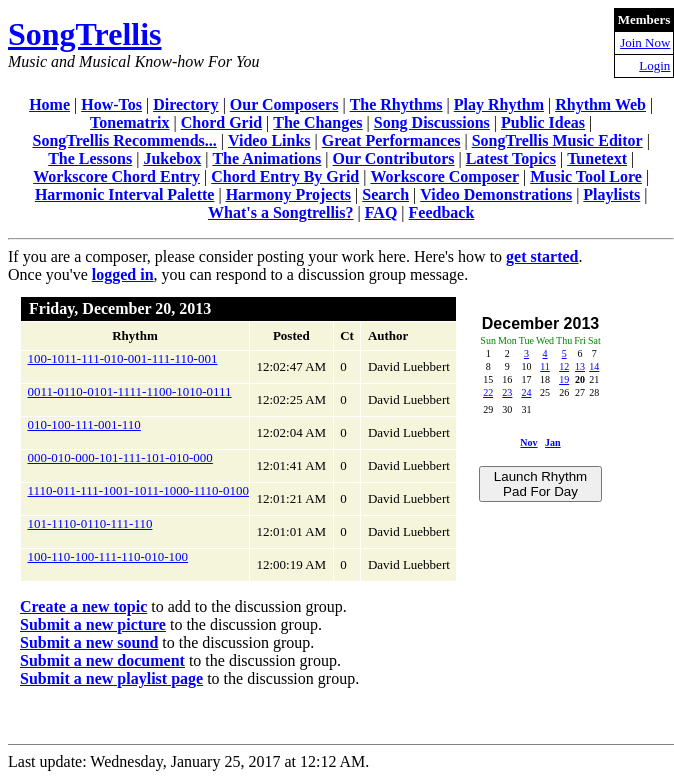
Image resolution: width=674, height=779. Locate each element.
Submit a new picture (93, 624)
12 (564, 366)
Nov (528, 442)
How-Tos (111, 104)
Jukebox (172, 158)
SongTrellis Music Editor (557, 140)
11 (545, 366)
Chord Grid (221, 122)
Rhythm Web (600, 104)
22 (488, 392)
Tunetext (597, 158)
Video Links (269, 140)
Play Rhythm (499, 104)
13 (580, 366)
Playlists (611, 194)
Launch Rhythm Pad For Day (540, 484)
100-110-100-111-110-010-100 (108, 556)
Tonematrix (129, 122)
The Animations (266, 158)
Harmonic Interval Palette (125, 194)
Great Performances (391, 140)
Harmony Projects (288, 194)
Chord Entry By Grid (285, 176)
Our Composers (284, 104)
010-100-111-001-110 (84, 424)
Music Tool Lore (586, 176)
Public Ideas (543, 122)
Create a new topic (83, 606)
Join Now (645, 42)
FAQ (381, 212)
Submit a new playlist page (111, 678)
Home (49, 104)
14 (594, 366)
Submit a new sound (89, 642)
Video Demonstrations (496, 194)
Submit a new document (102, 660)
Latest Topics (511, 158)
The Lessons (90, 158)
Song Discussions (432, 122)
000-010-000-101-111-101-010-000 (120, 457)
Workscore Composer (444, 176)
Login (654, 65)
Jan (553, 442)
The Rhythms (396, 104)
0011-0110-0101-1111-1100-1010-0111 (130, 391)
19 (564, 379)
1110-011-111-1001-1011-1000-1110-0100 (138, 490)
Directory (185, 104)
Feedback (442, 212)
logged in (123, 274)
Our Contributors (394, 158)
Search (385, 194)
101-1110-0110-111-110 (90, 523)
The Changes (317, 122)
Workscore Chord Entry (116, 176)
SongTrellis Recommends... (124, 140)
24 (526, 392)
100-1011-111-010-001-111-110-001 (123, 358)
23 (507, 392)
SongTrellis (85, 34)
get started (542, 256)
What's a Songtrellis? (281, 212)
